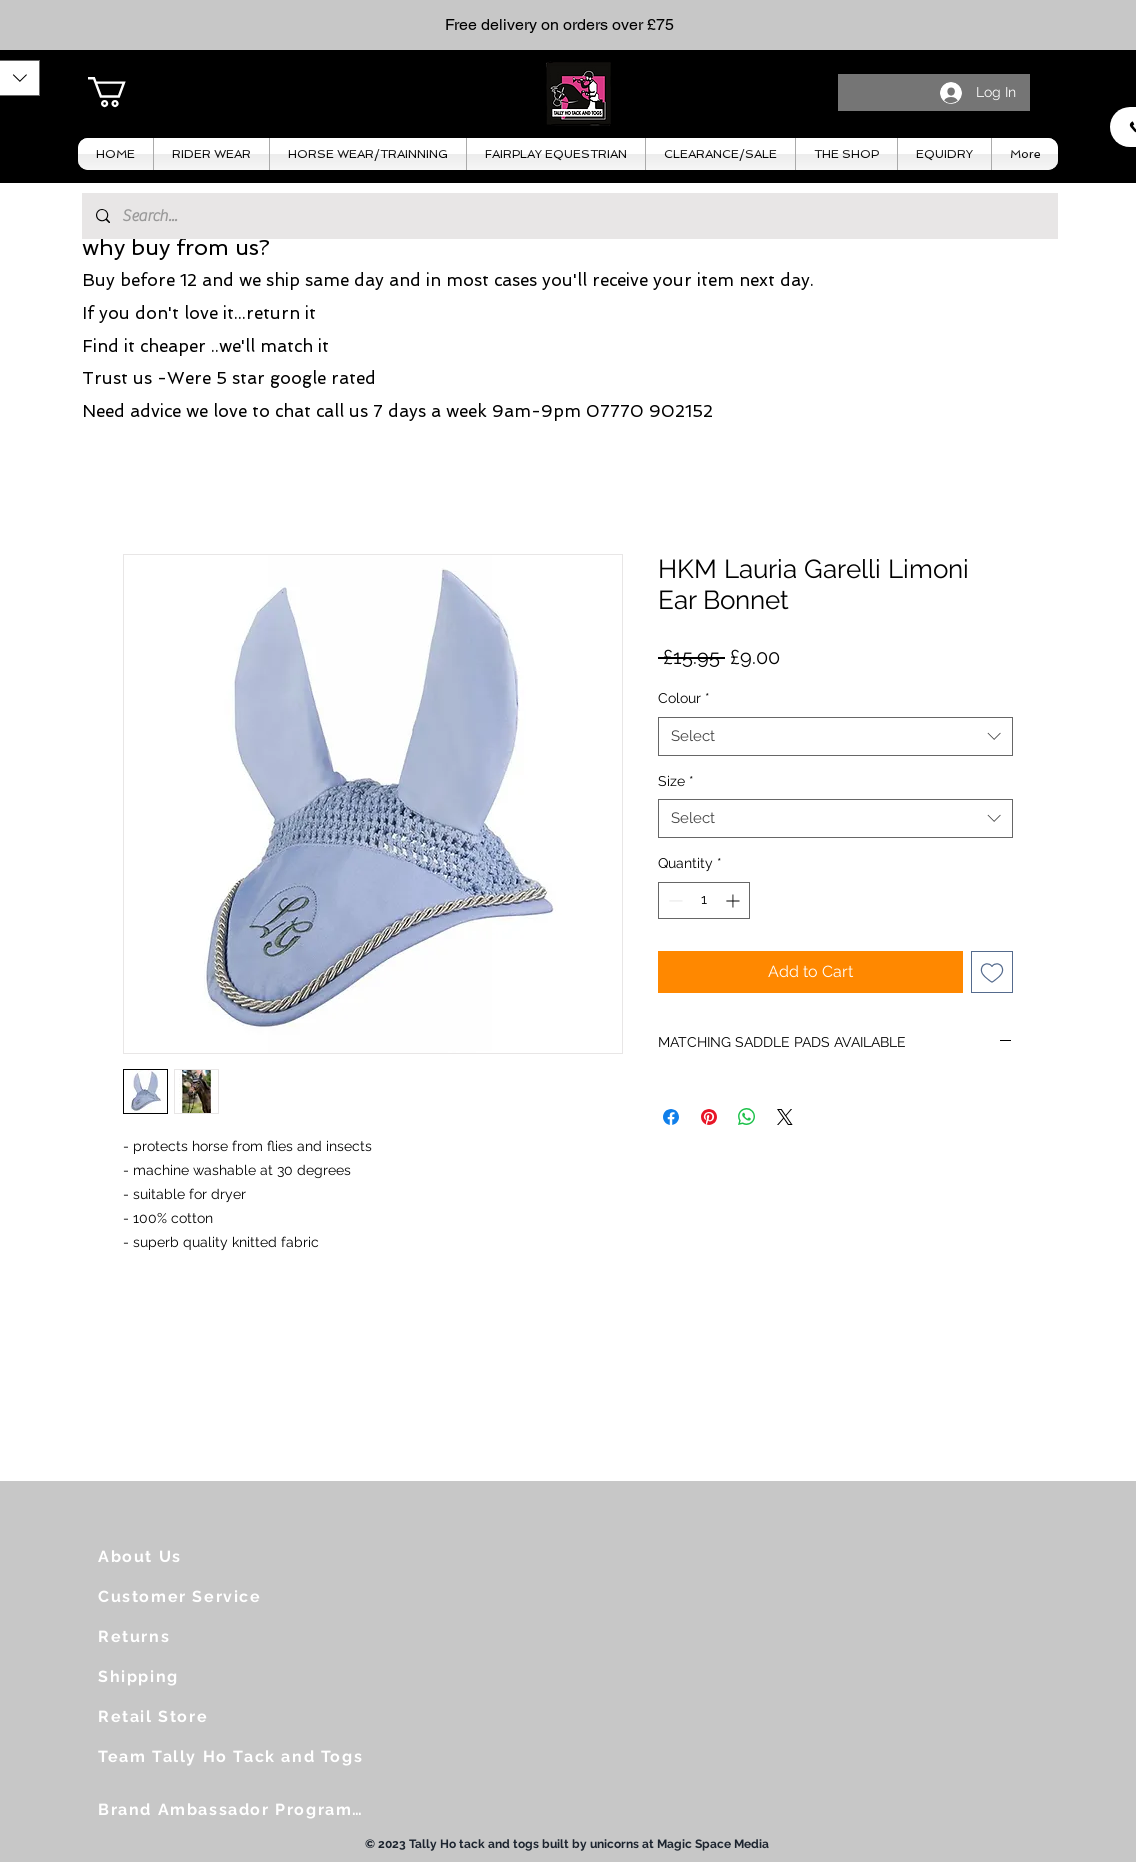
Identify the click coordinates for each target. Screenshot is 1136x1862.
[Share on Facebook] (671, 1117)
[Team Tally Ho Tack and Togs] (238, 1756)
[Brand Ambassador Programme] (238, 1809)
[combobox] (835, 736)
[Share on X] (785, 1117)
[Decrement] (673, 900)
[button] (125, 92)
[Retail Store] (178, 1716)
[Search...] (569, 216)
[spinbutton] (704, 900)
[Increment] (734, 900)
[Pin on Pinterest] (709, 1117)
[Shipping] (178, 1676)
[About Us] (178, 1556)
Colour (684, 698)
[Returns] (178, 1636)
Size (676, 781)
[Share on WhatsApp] (747, 1117)
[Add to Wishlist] (992, 972)
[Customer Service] (188, 1596)
